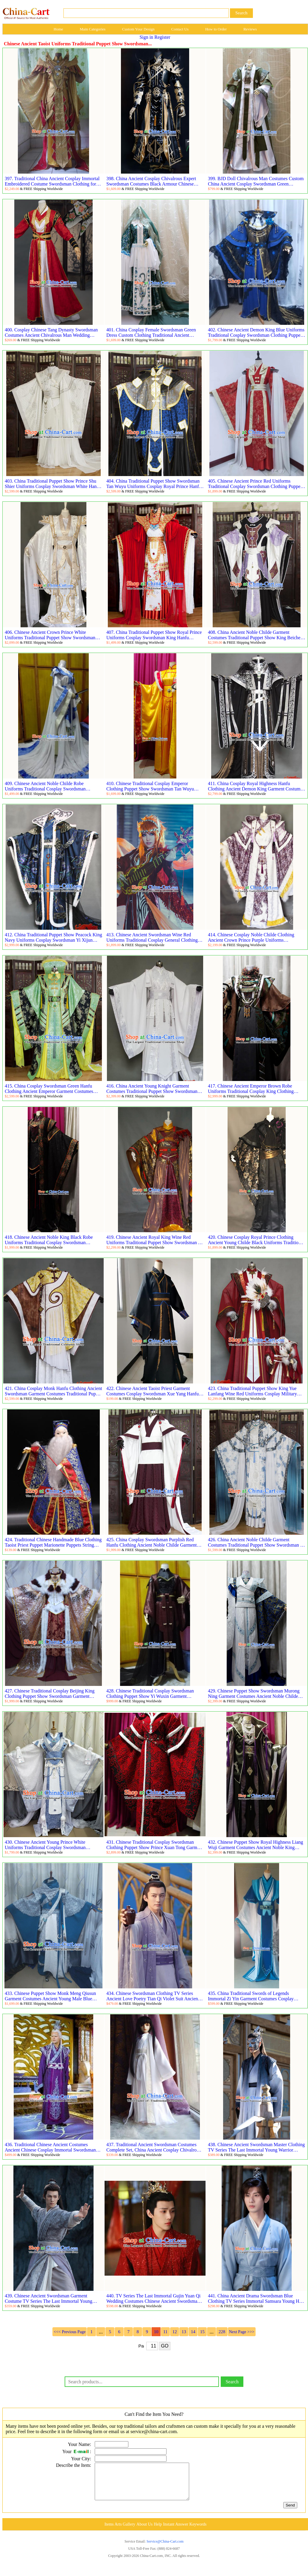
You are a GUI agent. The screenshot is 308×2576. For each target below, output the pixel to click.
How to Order (216, 29)
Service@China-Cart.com (165, 2548)
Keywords (198, 2531)
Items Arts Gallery (120, 2531)
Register (162, 37)
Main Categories (92, 29)
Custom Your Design (138, 29)
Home (58, 29)
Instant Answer (175, 2531)
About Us (144, 2531)
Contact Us (180, 29)
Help (158, 2531)
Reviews (250, 29)
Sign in (146, 37)
